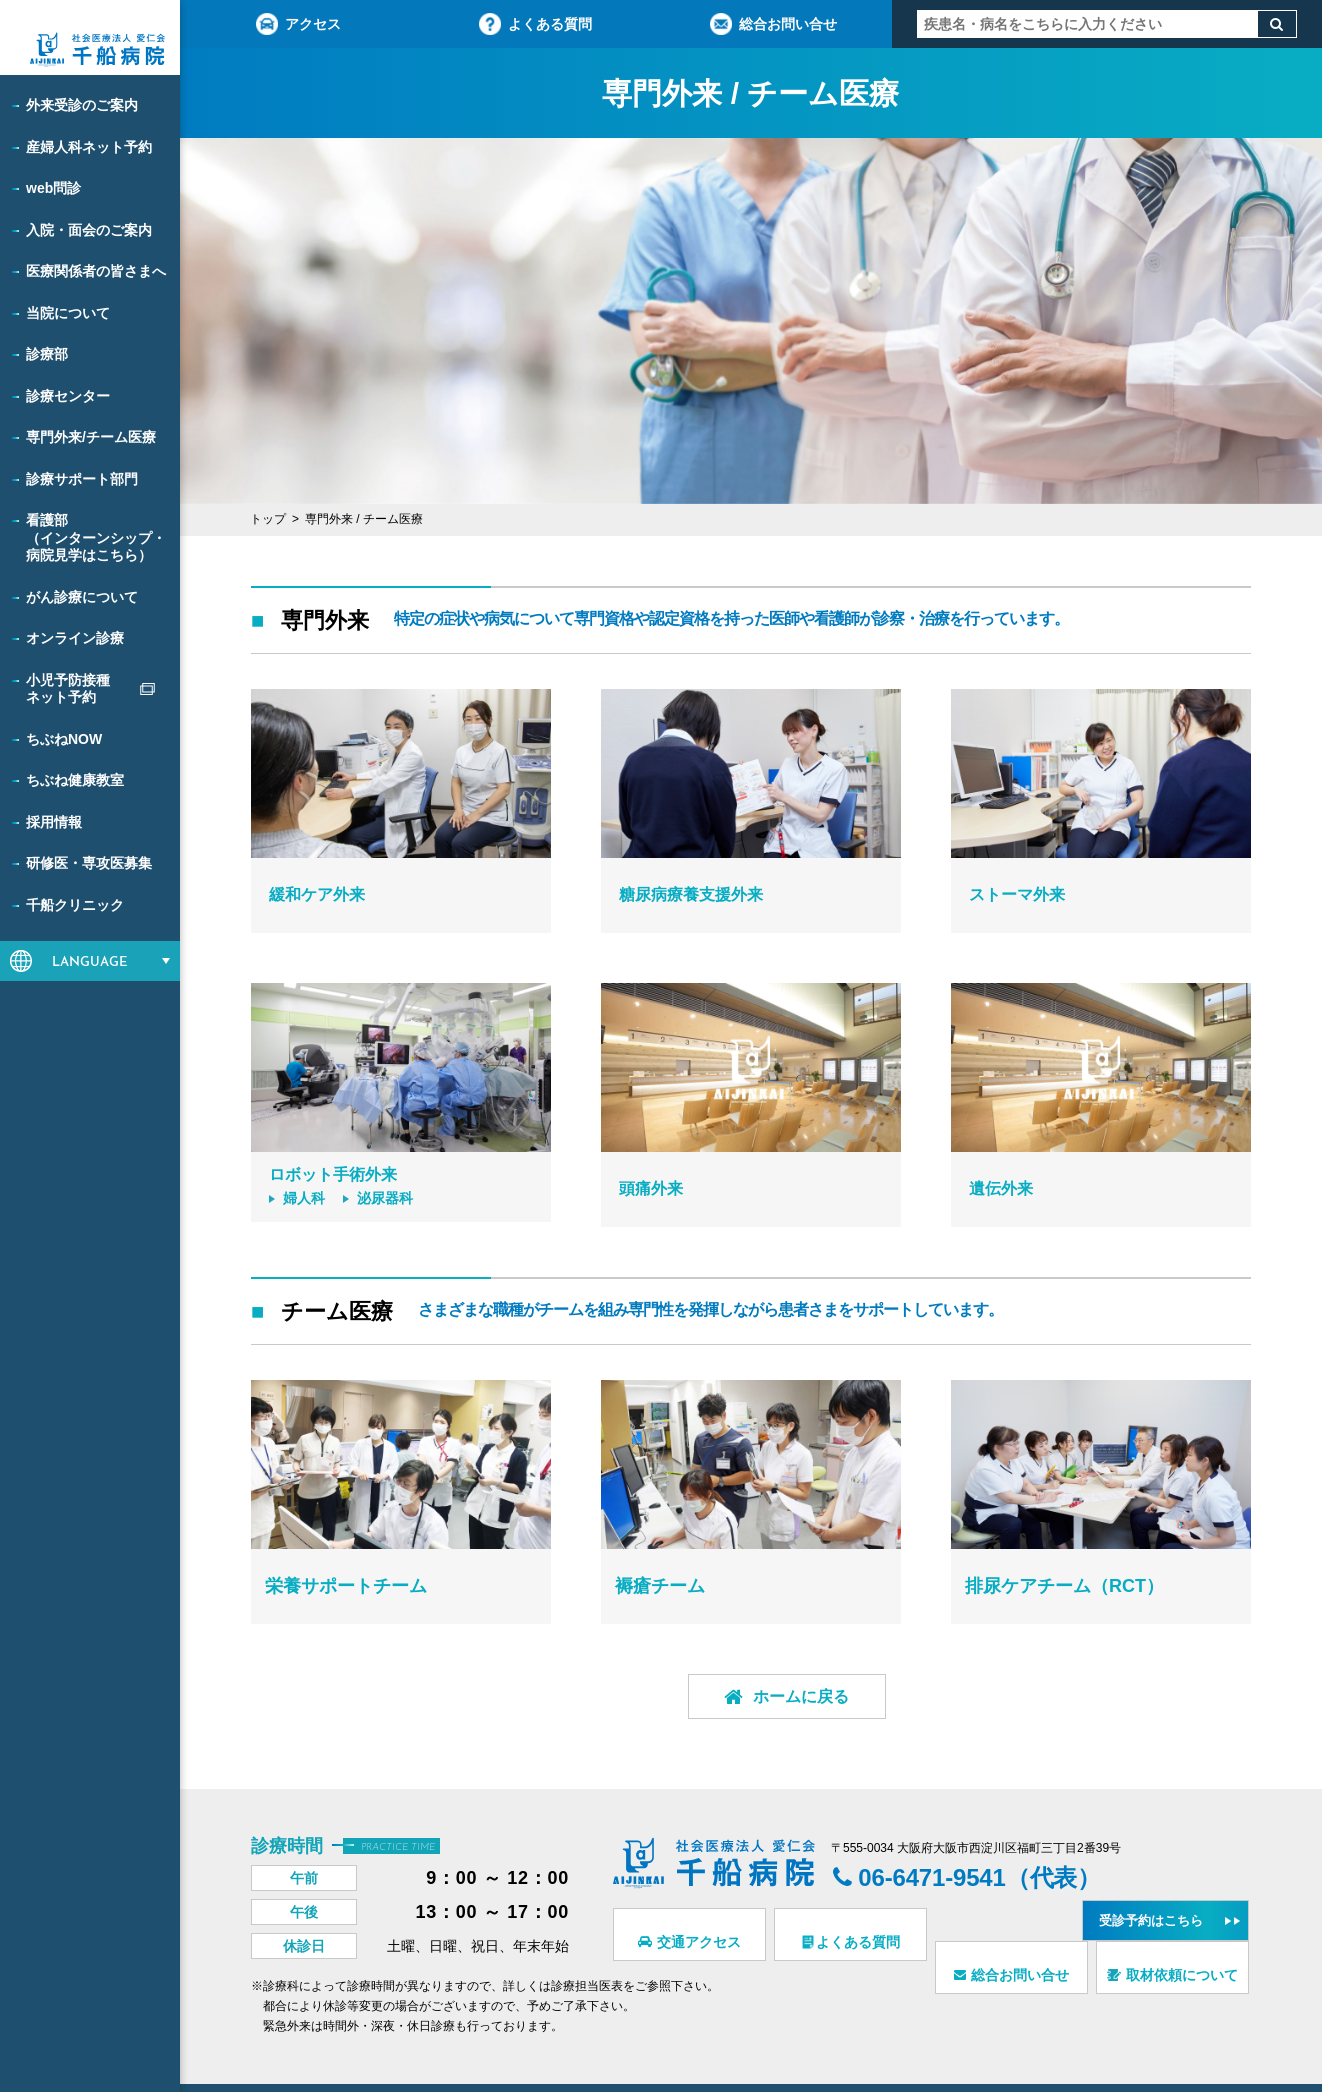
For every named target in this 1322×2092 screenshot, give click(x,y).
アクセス (298, 24)
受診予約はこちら (1162, 1884)
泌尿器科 (390, 1200)
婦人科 (301, 1200)
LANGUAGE (90, 962)
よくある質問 (535, 24)
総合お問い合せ (773, 24)
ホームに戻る (751, 1700)
